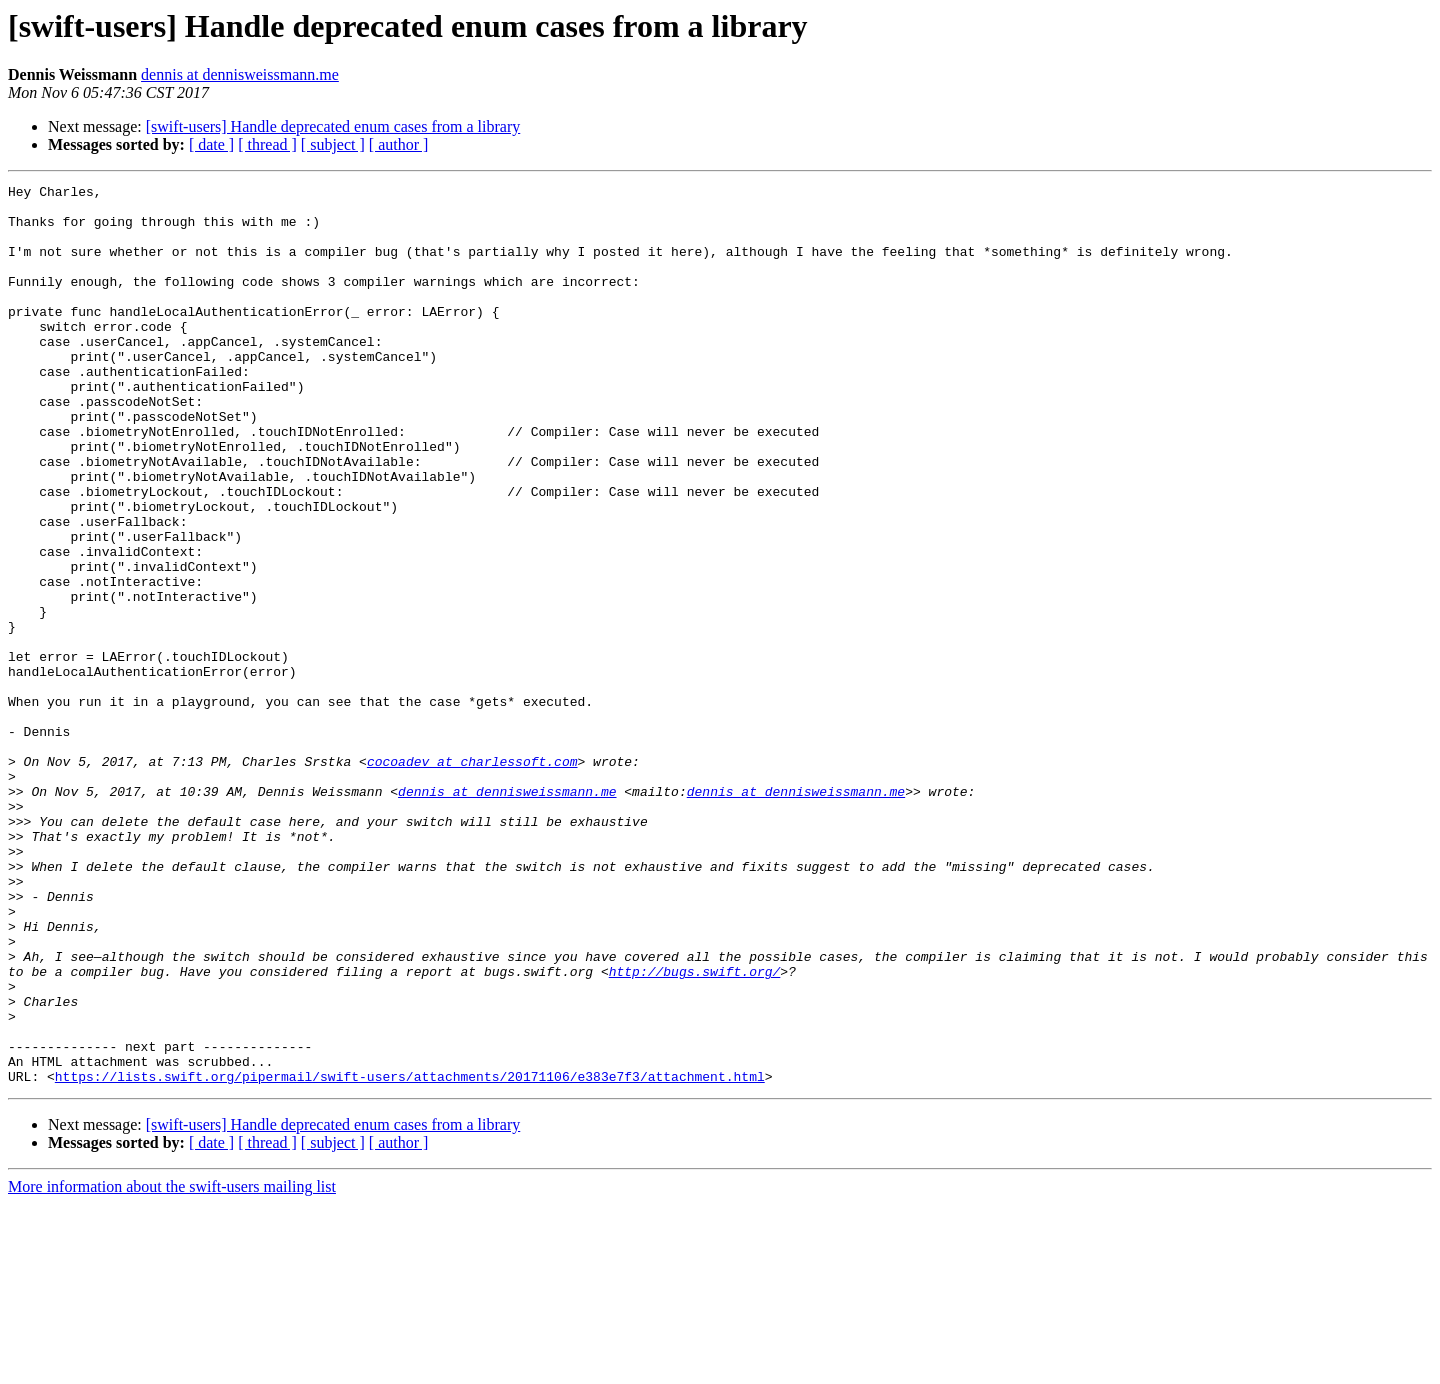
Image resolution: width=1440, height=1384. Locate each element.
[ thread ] (267, 144)
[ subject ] (333, 144)
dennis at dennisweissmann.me (240, 74)
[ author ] (399, 144)
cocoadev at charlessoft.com (472, 878)
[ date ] (211, 144)
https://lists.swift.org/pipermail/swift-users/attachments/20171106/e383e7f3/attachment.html (410, 1256)
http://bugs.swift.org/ (695, 1130)
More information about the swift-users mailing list (172, 1366)
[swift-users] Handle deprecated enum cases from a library (333, 126)
